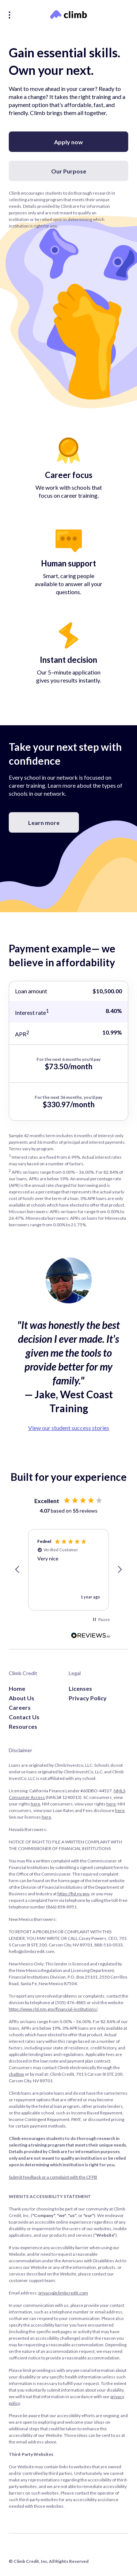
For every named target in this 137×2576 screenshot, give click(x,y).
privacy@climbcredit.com (63, 2293)
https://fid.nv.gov (73, 1893)
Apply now (68, 141)
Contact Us (24, 1716)
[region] (68, 1570)
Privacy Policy (88, 1697)
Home (17, 1688)
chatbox (16, 2074)
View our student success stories (68, 1427)
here (35, 1804)
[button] (17, 1569)
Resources (23, 1726)
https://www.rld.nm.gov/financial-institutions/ (53, 2009)
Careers (20, 1707)
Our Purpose (68, 171)
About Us (21, 1697)
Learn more (44, 822)
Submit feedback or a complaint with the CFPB (53, 2177)
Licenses (80, 1688)
